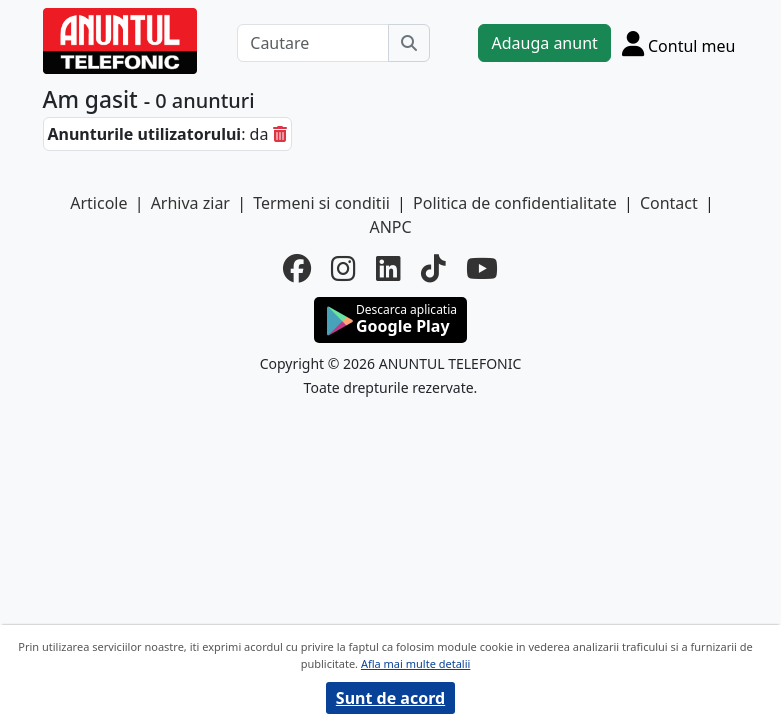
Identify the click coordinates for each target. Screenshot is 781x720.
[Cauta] (409, 43)
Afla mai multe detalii (415, 663)
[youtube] (482, 268)
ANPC (390, 227)
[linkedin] (388, 268)
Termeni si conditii (321, 203)
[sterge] (280, 134)
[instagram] (343, 268)
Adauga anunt (544, 43)
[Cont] (679, 43)
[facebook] (297, 268)
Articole (98, 203)
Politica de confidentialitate (515, 203)
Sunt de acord (390, 698)
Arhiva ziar (190, 203)
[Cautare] (313, 43)
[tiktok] (433, 268)
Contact (669, 203)
